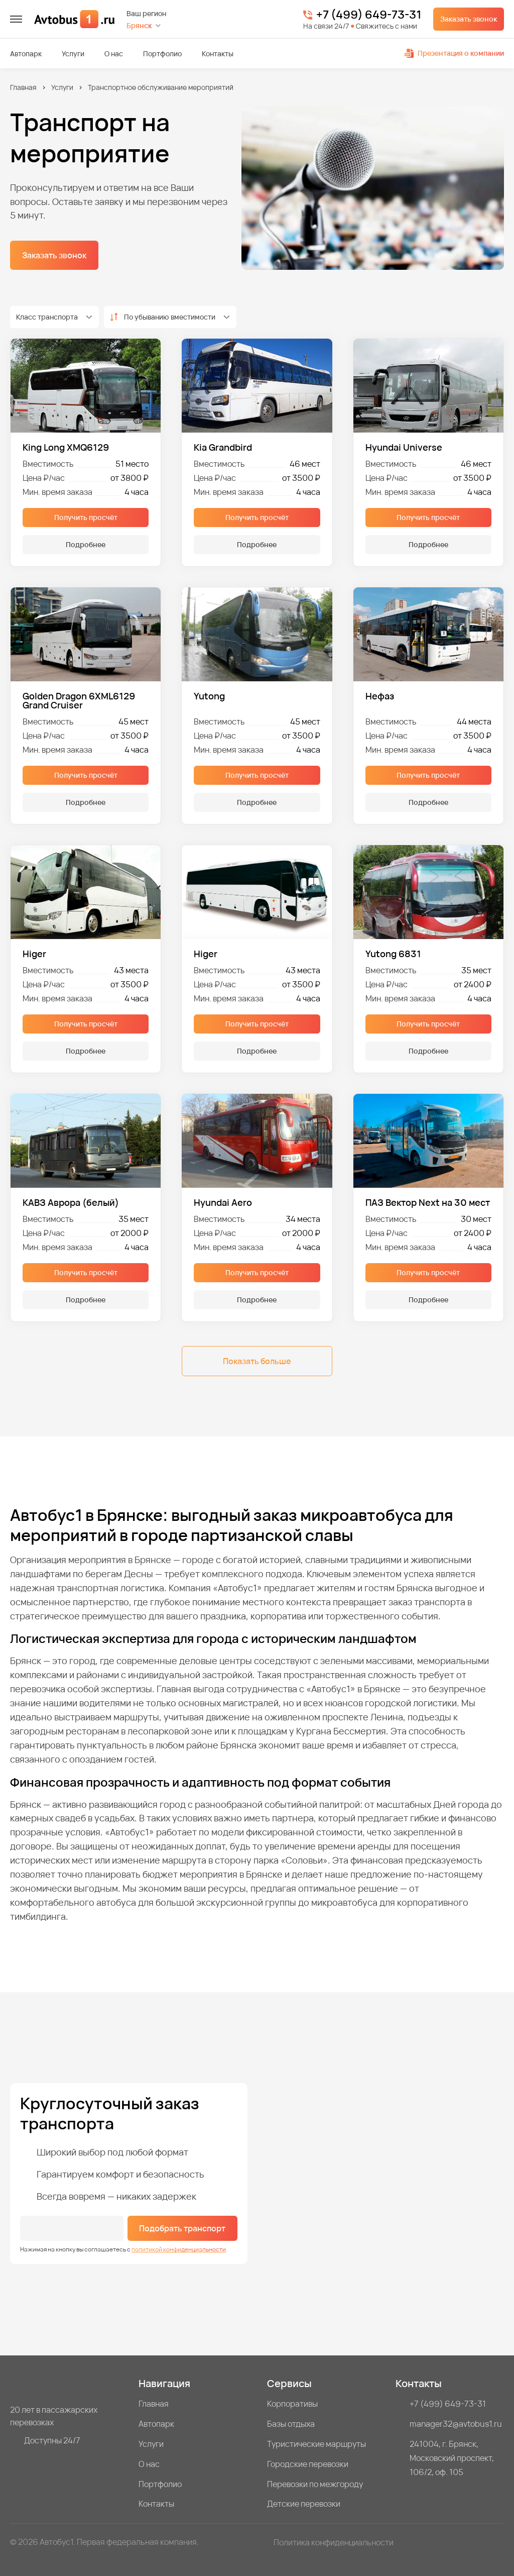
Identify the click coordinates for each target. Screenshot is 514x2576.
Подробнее (85, 544)
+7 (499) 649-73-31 (368, 15)
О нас (113, 53)
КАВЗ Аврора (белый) (71, 1202)
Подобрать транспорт (182, 2228)
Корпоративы (292, 2403)
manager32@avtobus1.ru (456, 2423)
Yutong (209, 696)
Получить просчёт (85, 517)
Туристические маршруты (316, 2443)
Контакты (217, 53)
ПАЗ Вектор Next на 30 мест (427, 1202)
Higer (34, 953)
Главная (23, 87)
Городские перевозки (307, 2463)
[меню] (16, 19)
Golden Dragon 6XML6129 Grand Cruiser (79, 700)
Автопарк (26, 53)
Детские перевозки (303, 2503)
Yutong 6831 (393, 953)
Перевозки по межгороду (315, 2484)
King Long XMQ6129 (66, 447)
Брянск (139, 25)
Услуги (73, 53)
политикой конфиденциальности (179, 2249)
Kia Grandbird (223, 447)
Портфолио (162, 53)
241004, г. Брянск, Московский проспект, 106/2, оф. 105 (452, 2458)
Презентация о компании (454, 53)
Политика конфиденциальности (334, 2542)
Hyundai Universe (403, 447)
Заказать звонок (468, 19)
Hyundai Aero (223, 1202)
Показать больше (257, 1361)
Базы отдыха (291, 2423)
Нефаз (379, 696)
